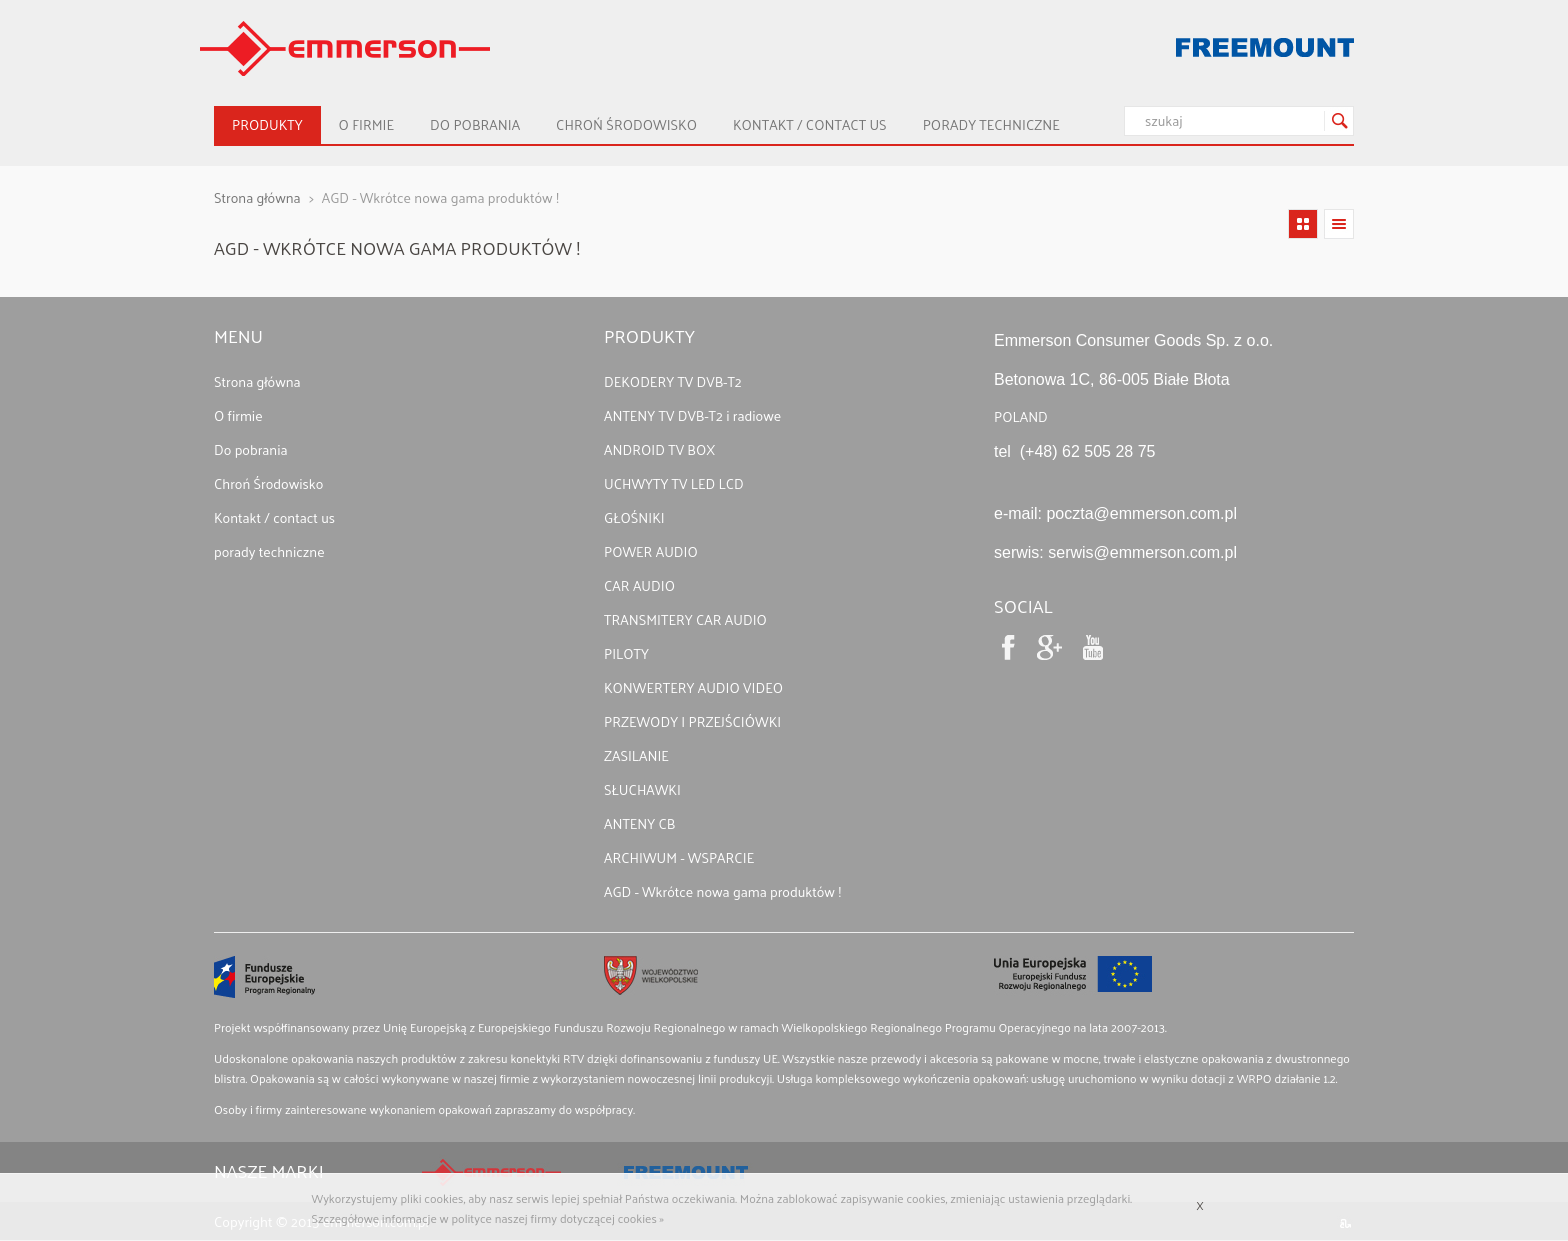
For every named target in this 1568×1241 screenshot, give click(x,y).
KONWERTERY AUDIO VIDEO (693, 687)
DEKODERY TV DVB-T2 (673, 381)
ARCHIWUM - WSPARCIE (679, 857)
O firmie (366, 124)
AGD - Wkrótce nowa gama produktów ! (722, 891)
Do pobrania (475, 124)
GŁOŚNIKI (634, 517)
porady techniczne (991, 124)
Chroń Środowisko (626, 124)
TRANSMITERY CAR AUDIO (685, 619)
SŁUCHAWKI (642, 789)
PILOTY (626, 653)
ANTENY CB (640, 823)
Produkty (267, 124)
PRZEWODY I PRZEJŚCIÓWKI (692, 721)
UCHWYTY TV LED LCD (674, 483)
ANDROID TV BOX (659, 449)
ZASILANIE (636, 755)
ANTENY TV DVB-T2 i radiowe (692, 415)
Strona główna (257, 197)
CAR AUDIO (639, 585)
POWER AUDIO (651, 551)
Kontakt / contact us (810, 124)
